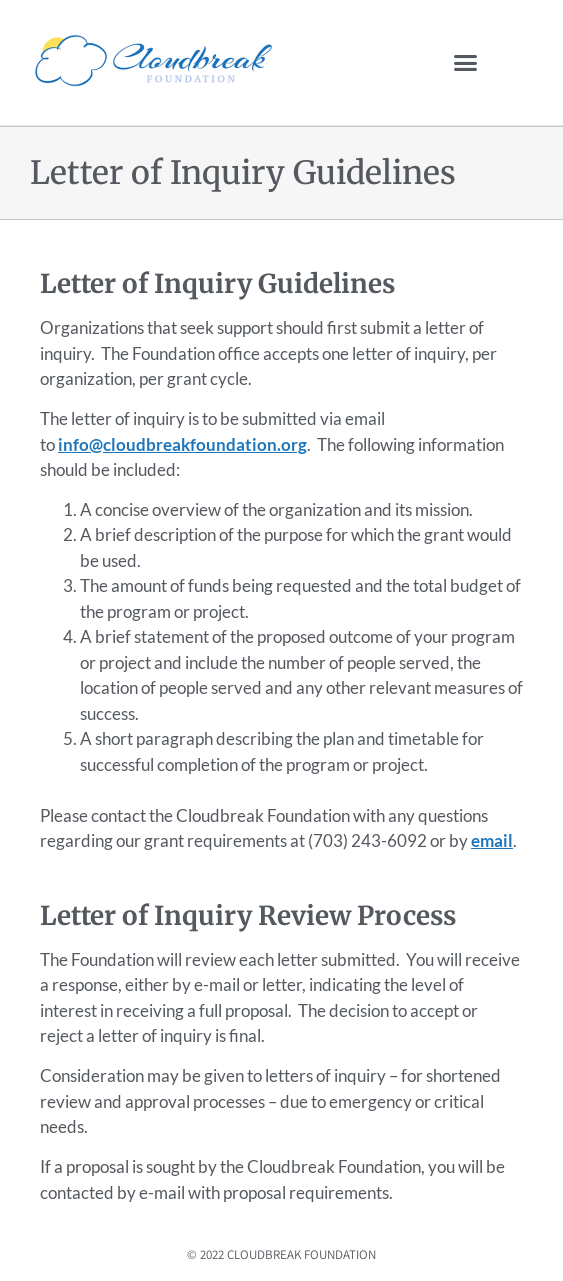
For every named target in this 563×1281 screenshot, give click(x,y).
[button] (466, 63)
